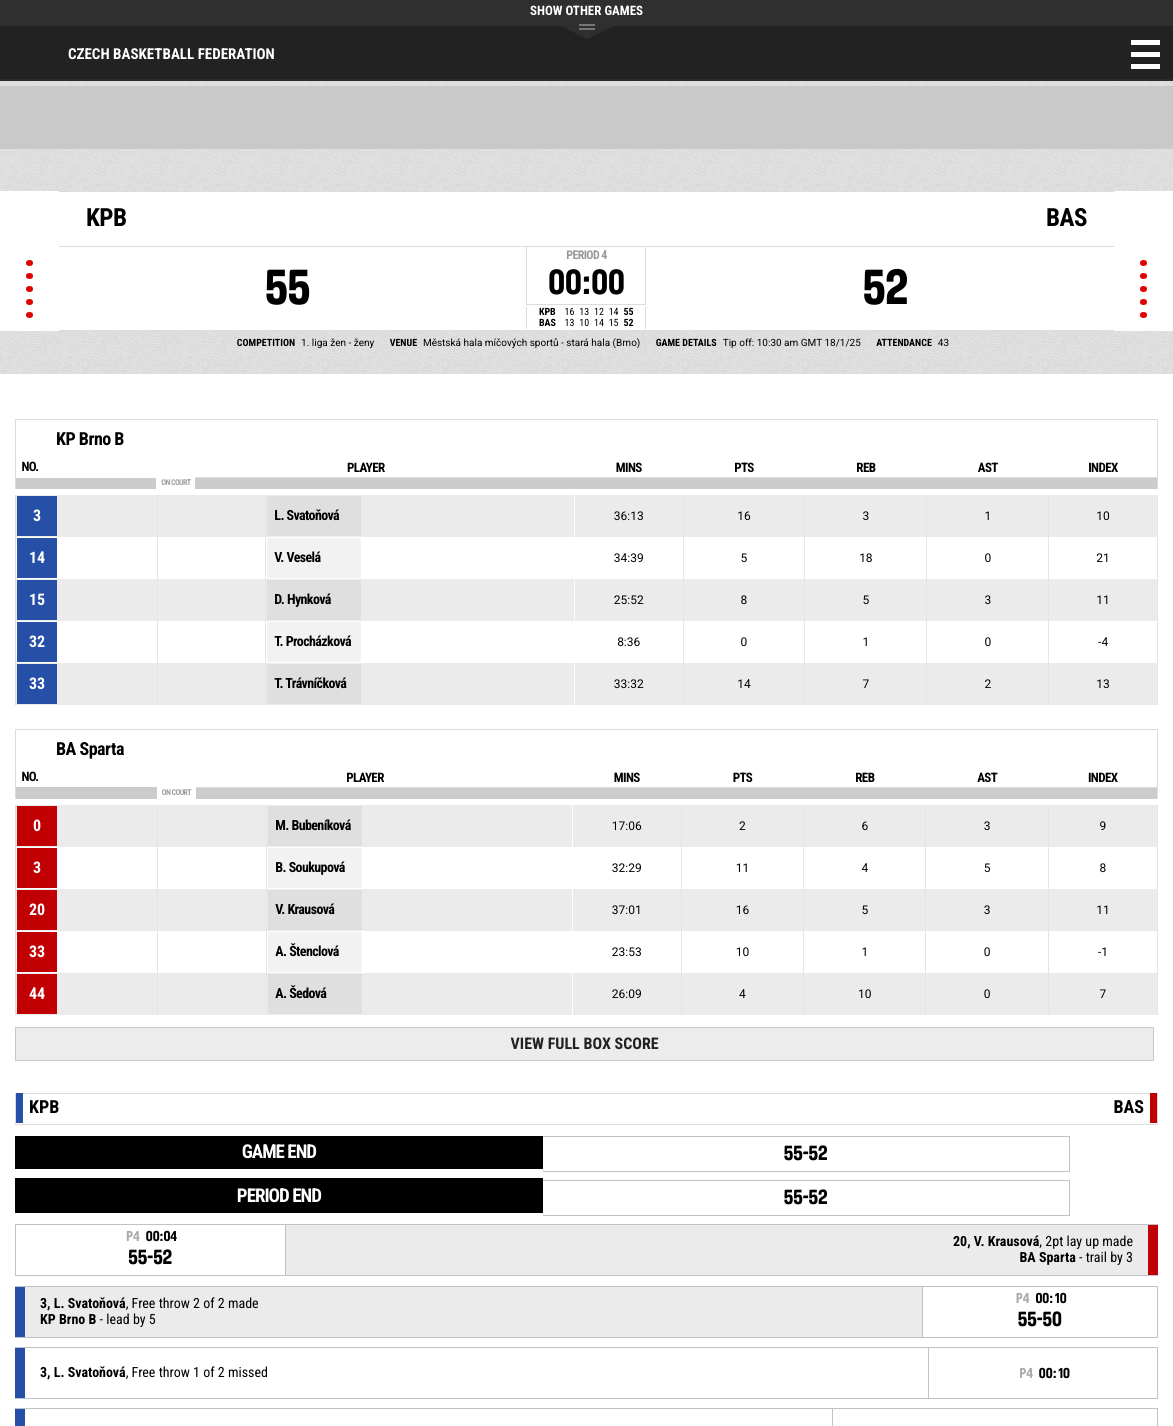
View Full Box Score (585, 1043)
